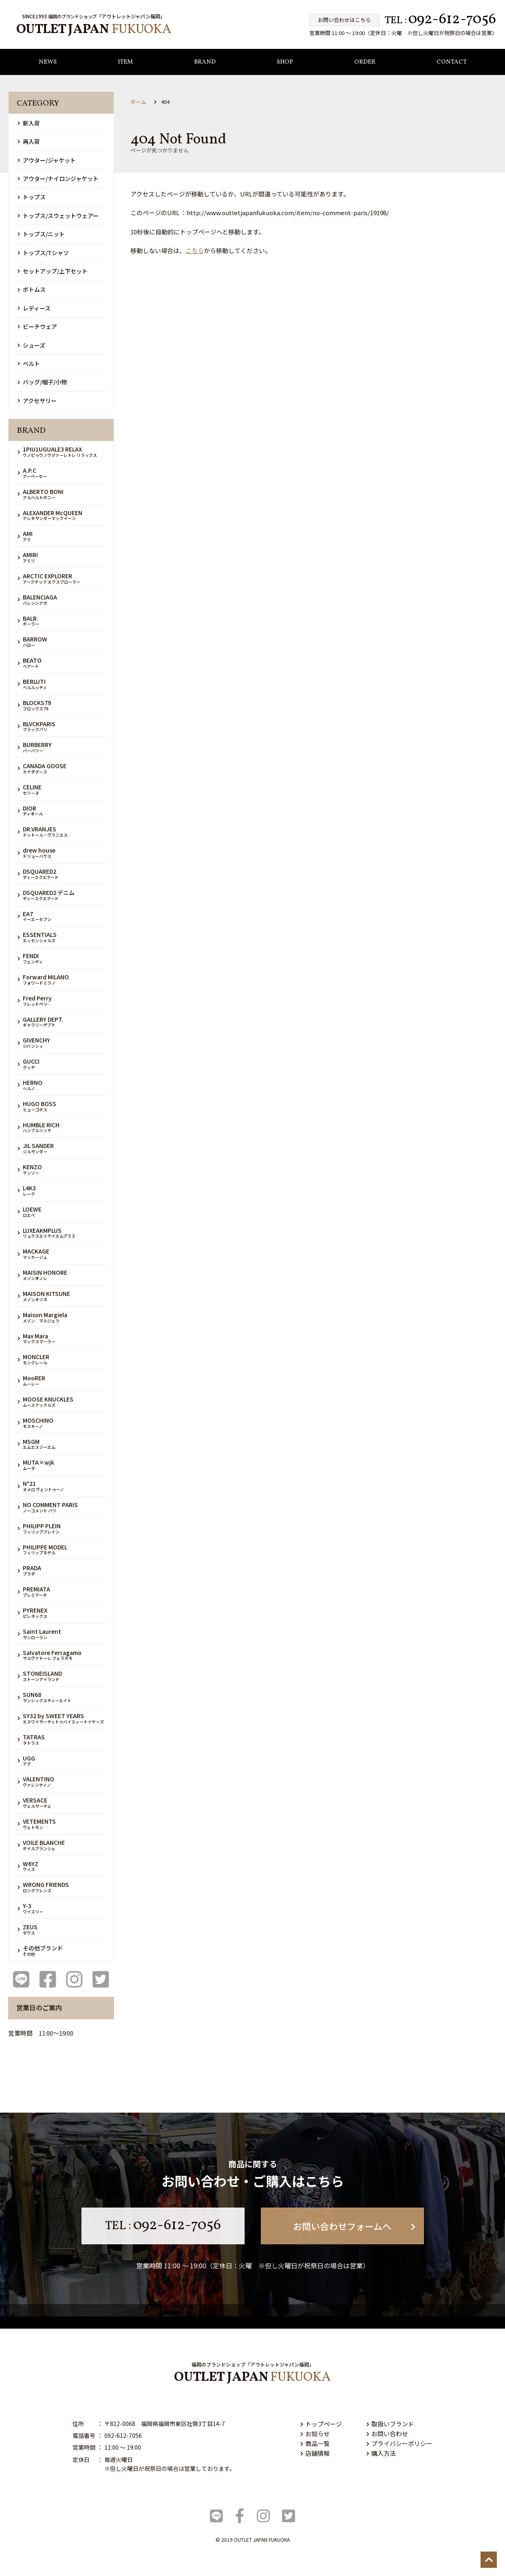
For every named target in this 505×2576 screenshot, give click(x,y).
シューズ (31, 345)
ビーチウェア (37, 326)
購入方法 (381, 2453)
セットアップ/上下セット (53, 271)
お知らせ (315, 2433)
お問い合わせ (387, 2433)
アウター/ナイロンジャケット (58, 178)
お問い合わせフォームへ (354, 2225)
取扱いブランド (390, 2424)
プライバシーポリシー (399, 2443)
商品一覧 (315, 2443)
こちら (194, 251)
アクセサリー (37, 401)
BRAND (205, 62)
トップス (32, 197)
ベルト (29, 363)
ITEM (125, 62)
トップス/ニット (41, 234)
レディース (34, 308)
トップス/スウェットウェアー (58, 216)
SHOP (285, 62)
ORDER (364, 62)
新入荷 (29, 123)
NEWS (48, 62)
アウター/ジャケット (47, 160)
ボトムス (32, 290)
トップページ (321, 2424)
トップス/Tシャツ (43, 253)
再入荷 (29, 142)
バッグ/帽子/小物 (42, 382)
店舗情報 (315, 2453)
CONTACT (452, 62)
